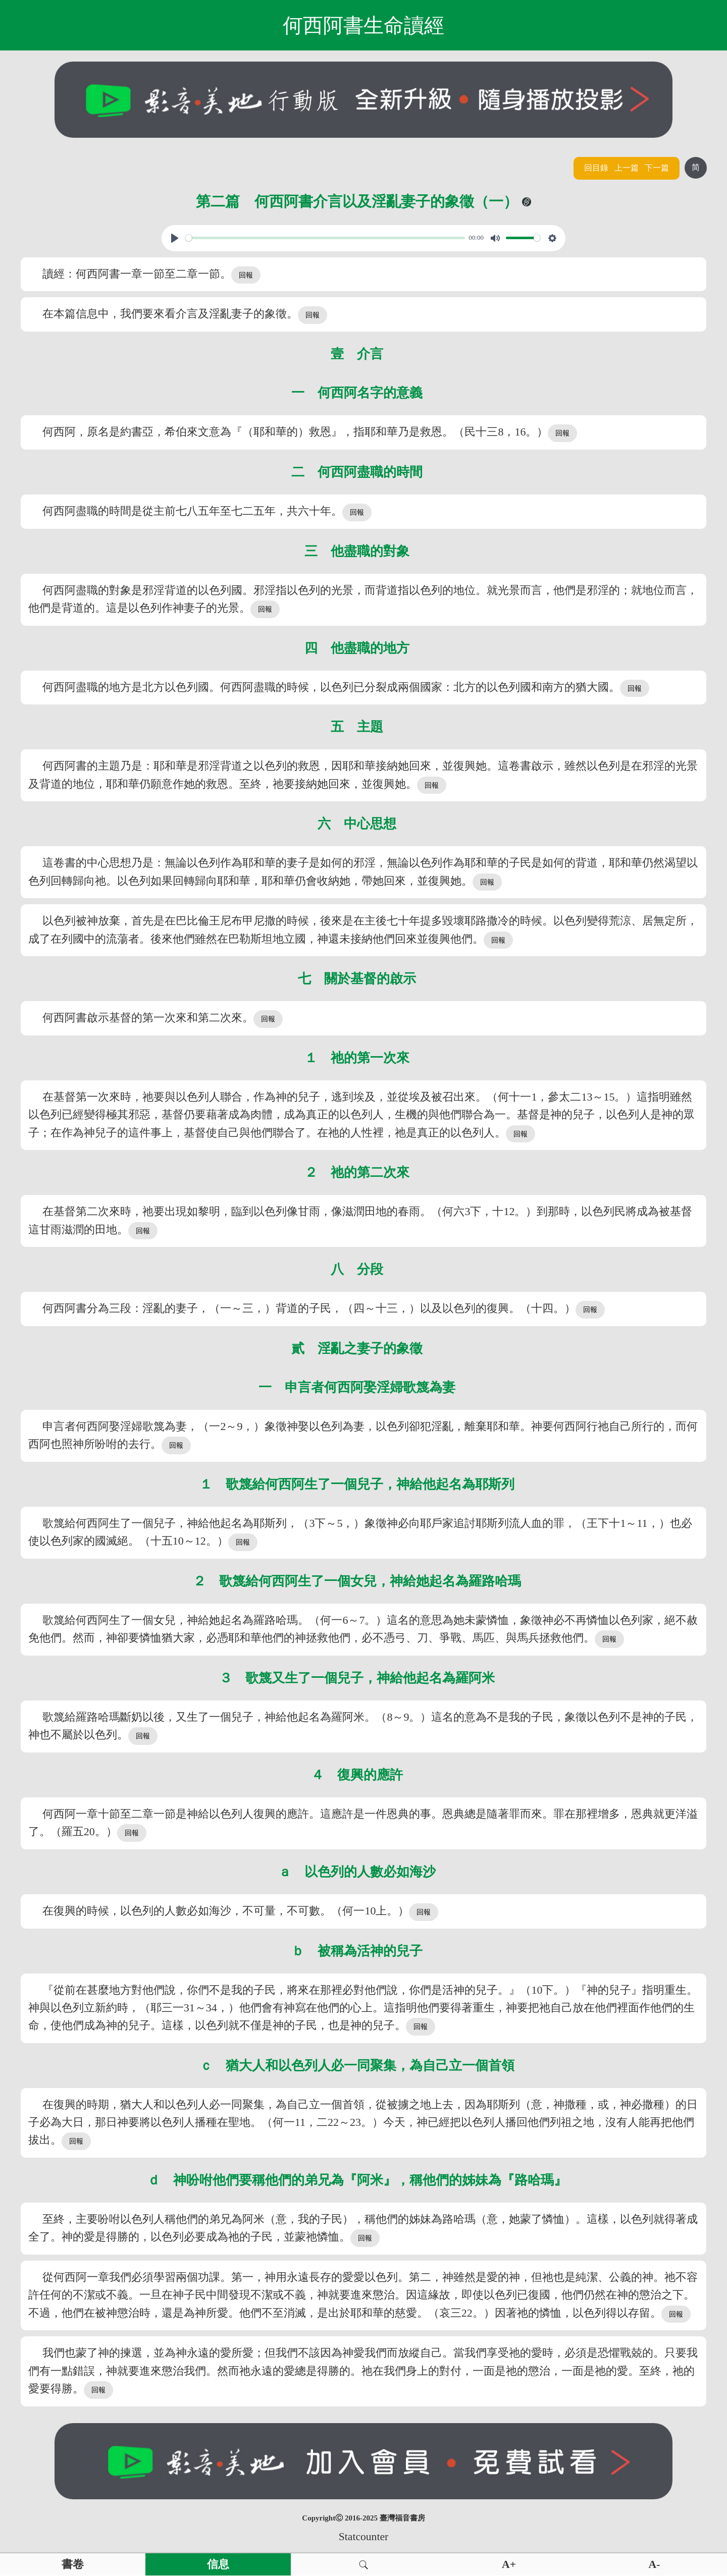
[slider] (325, 238)
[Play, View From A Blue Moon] (175, 238)
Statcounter (363, 2537)
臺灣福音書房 (402, 2518)
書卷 (73, 2564)
